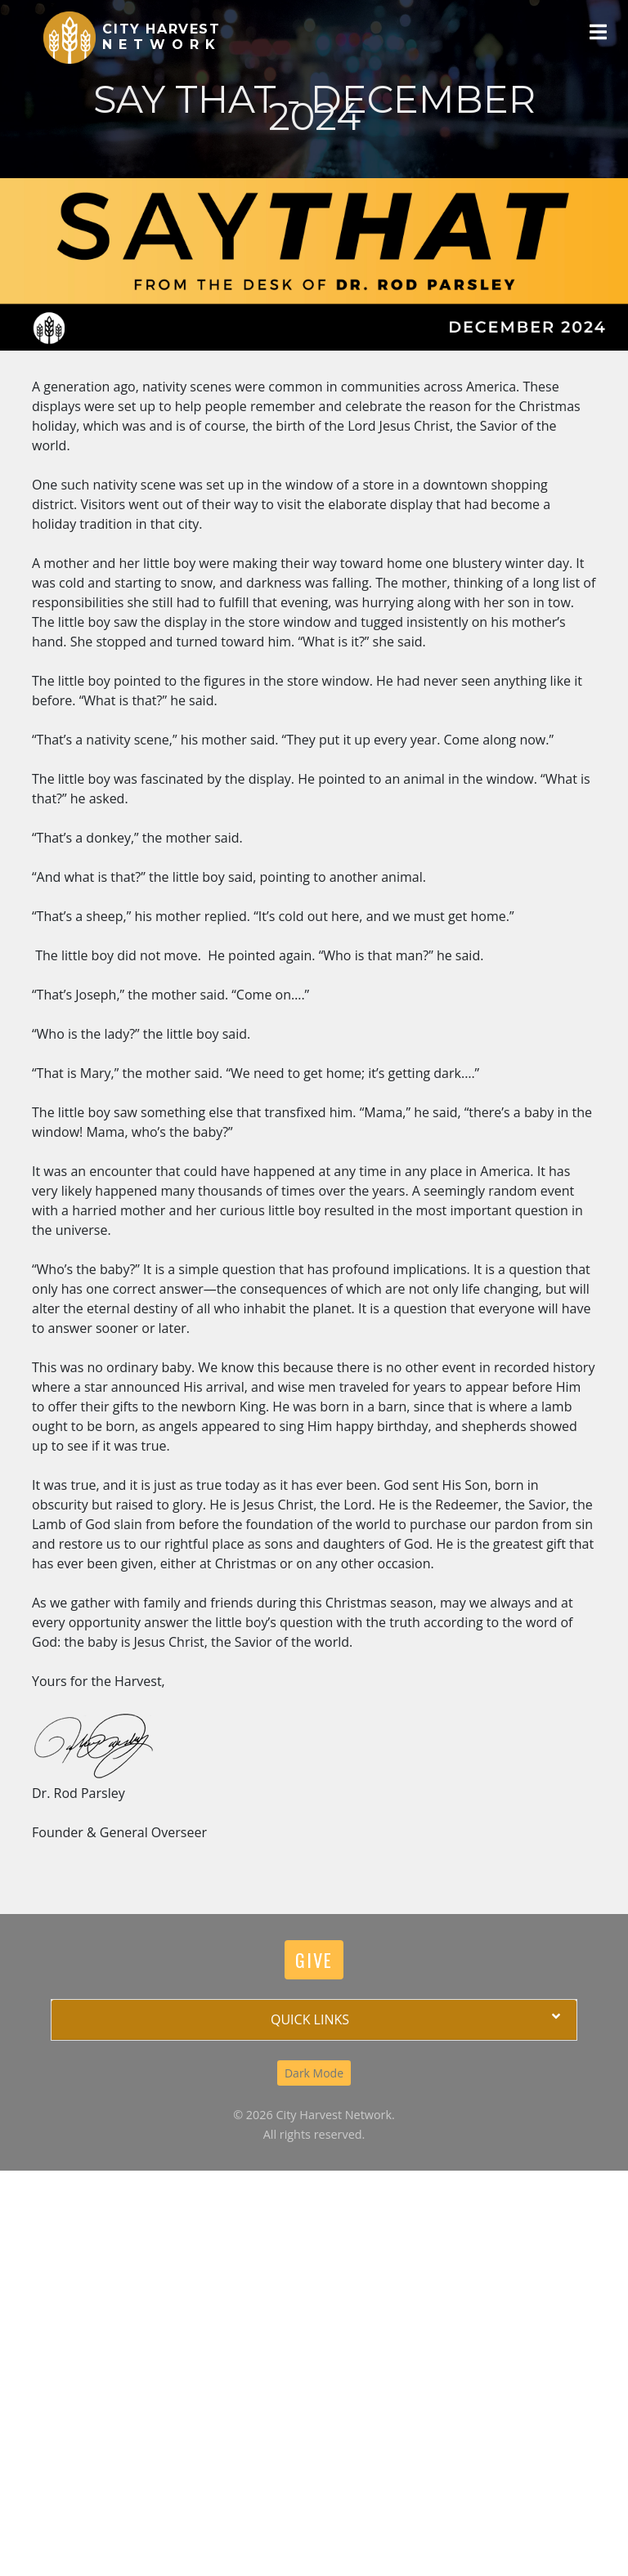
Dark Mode (314, 2073)
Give (314, 1959)
